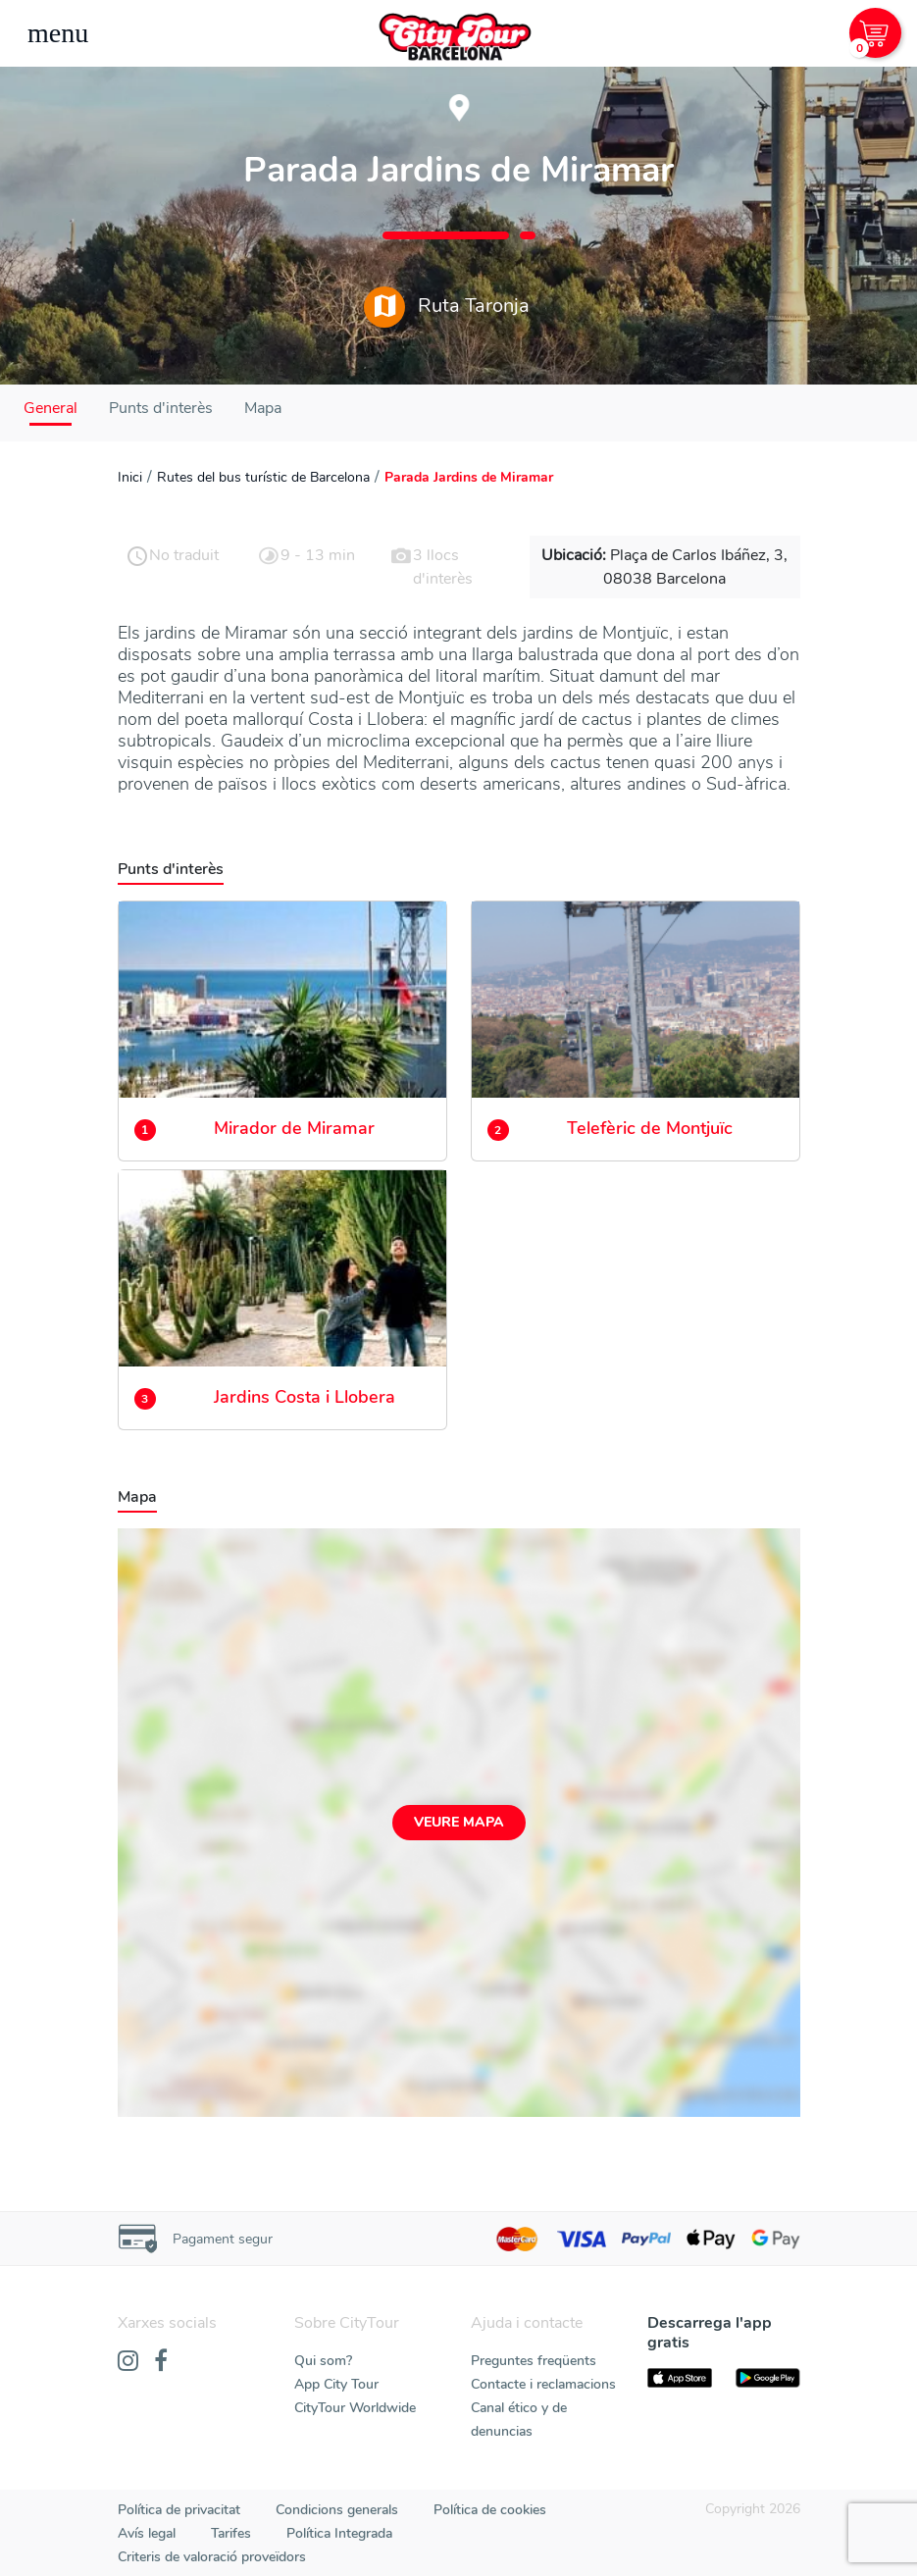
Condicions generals (337, 2509)
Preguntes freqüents (533, 2360)
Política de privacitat (179, 2509)
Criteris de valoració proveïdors (212, 2557)
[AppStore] (679, 2378)
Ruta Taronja (447, 307)
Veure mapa (459, 1822)
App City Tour (336, 2384)
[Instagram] (128, 2362)
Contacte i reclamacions (543, 2384)
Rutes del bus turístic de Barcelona (263, 477)
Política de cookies (489, 2509)
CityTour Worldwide (355, 2407)
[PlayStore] (768, 2378)
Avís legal (147, 2533)
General (50, 408)
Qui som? (323, 2360)
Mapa (262, 408)
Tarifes (231, 2533)
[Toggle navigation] (58, 33)
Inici (130, 477)
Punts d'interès (161, 408)
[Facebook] (161, 2362)
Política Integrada (339, 2533)
